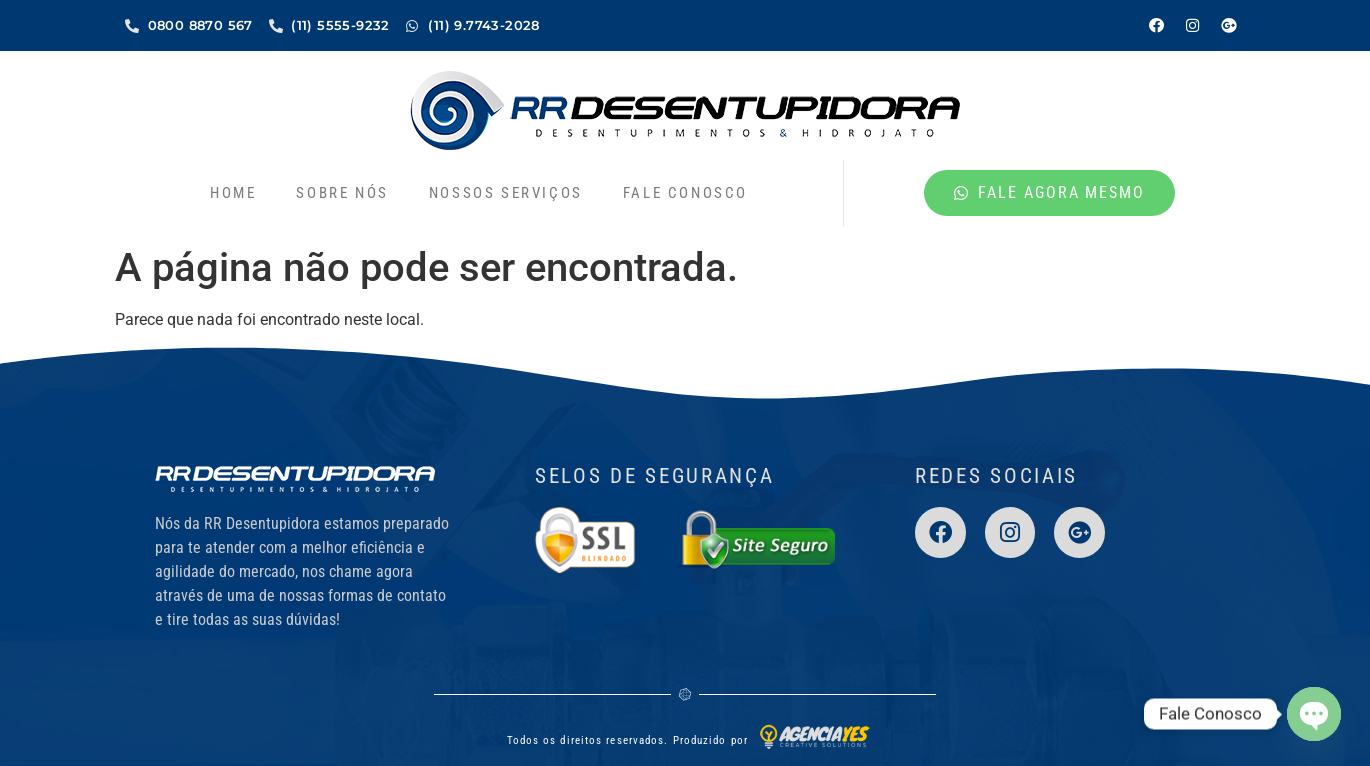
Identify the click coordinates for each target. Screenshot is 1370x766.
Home (233, 192)
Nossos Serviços (506, 192)
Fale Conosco (685, 192)
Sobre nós (342, 192)
